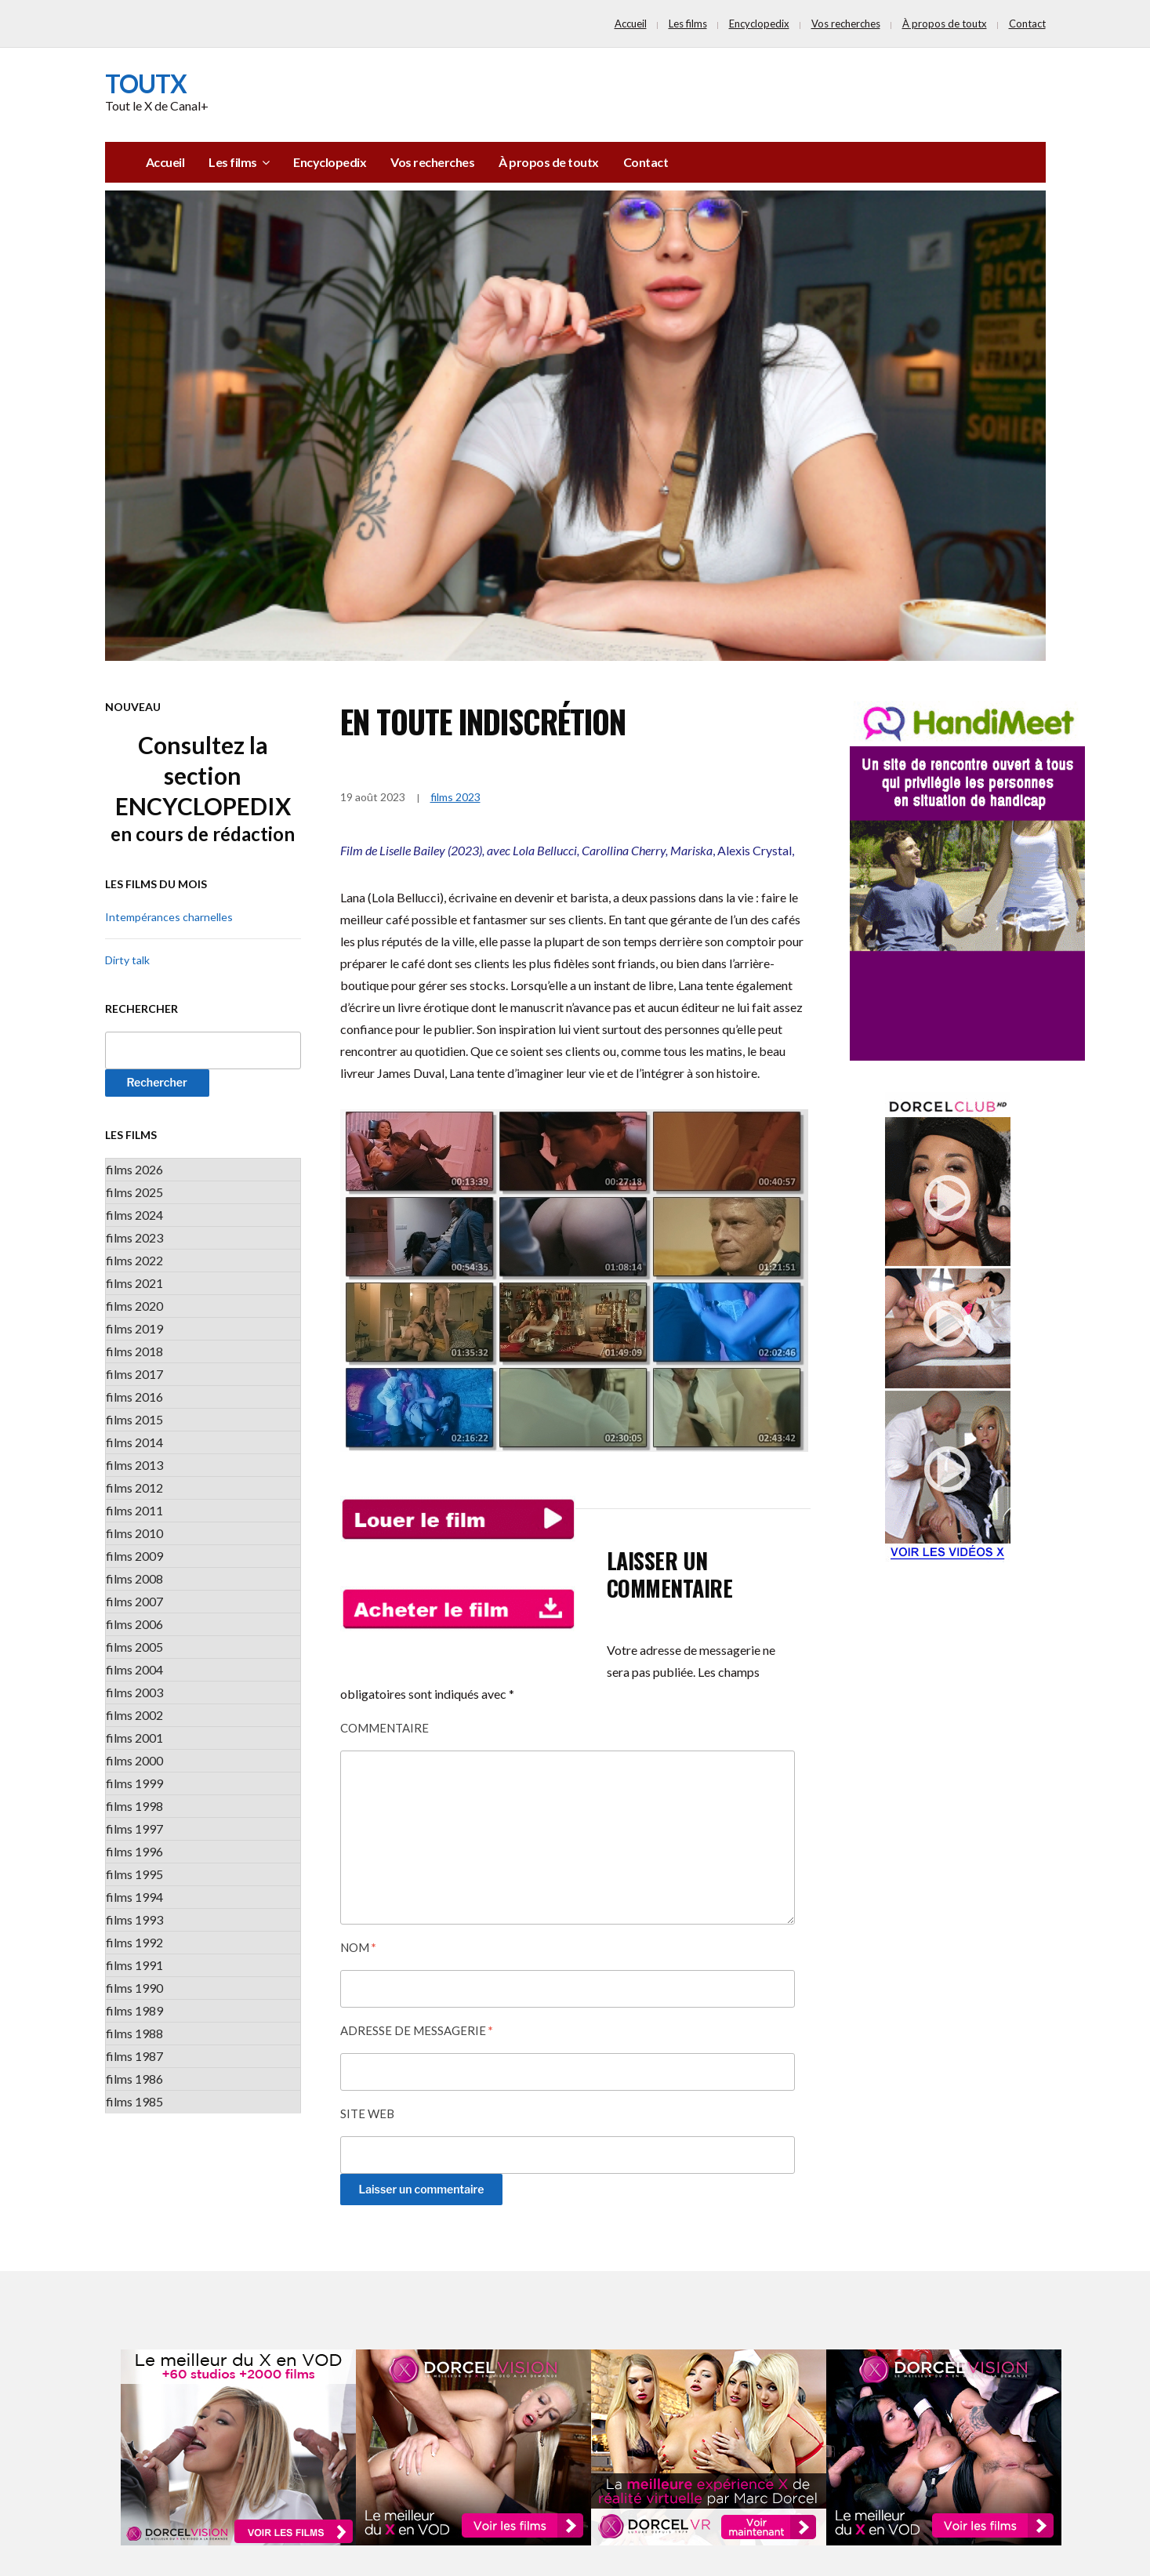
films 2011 (134, 1510)
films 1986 (134, 2078)
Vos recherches (845, 23)
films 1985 (134, 2101)
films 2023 (134, 1237)
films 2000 (134, 1760)
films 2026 (134, 1169)
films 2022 (134, 1260)
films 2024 (134, 1214)
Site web (367, 2113)
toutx (146, 83)
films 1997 (134, 1828)
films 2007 (134, 1601)
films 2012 (134, 1487)
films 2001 (134, 1737)
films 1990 (134, 1987)
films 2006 (134, 1623)
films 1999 (134, 1783)
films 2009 (134, 1555)
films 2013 (134, 1464)
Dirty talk (127, 960)
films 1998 (134, 1805)
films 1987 (134, 2055)
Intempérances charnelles (169, 916)
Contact (1027, 23)
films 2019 (134, 1328)
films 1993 (134, 1919)
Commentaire (384, 1728)
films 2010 (134, 1533)
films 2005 (134, 1646)
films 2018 (134, 1351)
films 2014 (134, 1442)
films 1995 (134, 1874)
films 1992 (134, 1942)
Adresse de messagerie (416, 2030)
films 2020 (134, 1305)
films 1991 (134, 1964)
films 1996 (134, 1851)
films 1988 (134, 2033)
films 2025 (134, 1192)
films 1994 (134, 1896)
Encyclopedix (759, 23)
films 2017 (134, 1373)
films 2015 (134, 1419)
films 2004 (134, 1669)
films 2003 (134, 1692)
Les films (688, 23)
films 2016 (134, 1396)
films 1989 (134, 2010)
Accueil (631, 23)
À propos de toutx (944, 23)
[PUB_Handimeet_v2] (967, 879)
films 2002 (134, 1714)
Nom (358, 1947)
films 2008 (134, 1578)
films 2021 (134, 1282)
